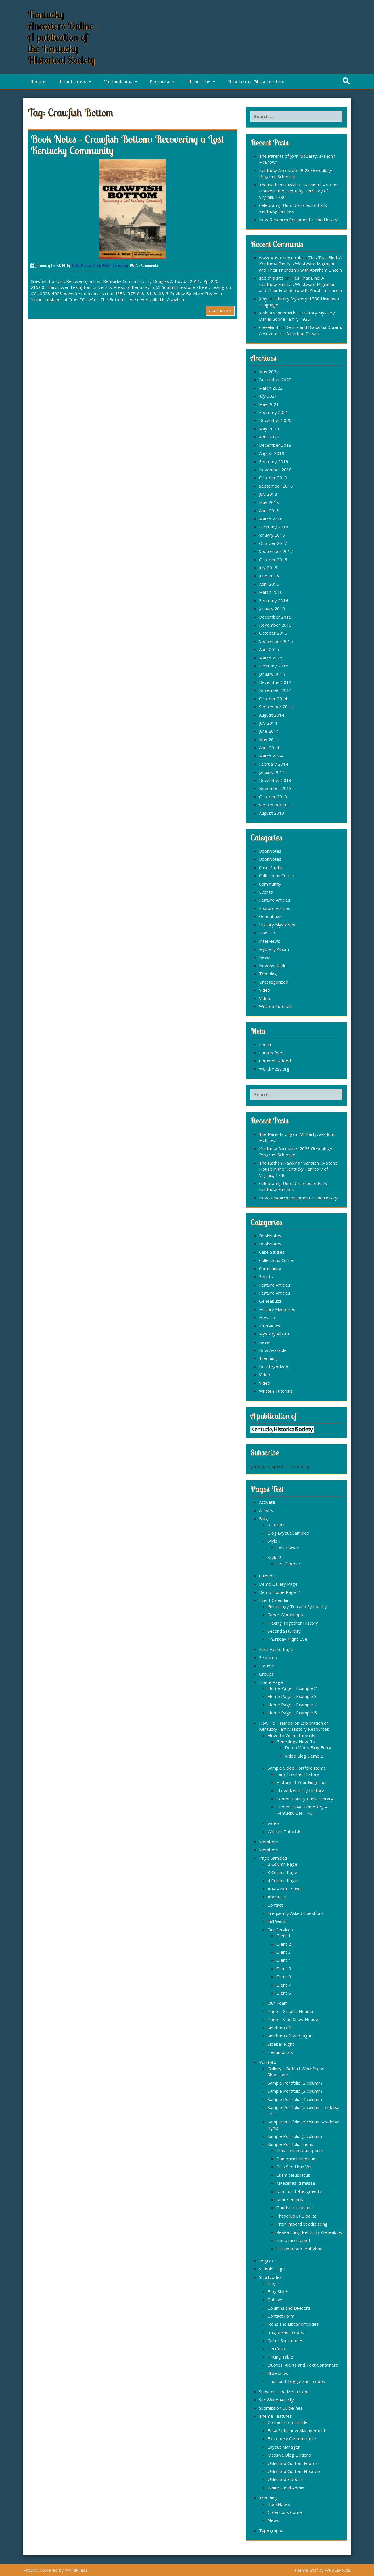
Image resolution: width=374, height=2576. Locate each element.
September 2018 (276, 486)
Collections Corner (277, 875)
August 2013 (271, 813)
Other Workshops (285, 1614)
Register (267, 2261)
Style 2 (274, 1557)
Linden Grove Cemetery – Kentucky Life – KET (301, 1810)
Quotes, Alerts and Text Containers (303, 2365)
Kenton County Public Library (304, 1799)
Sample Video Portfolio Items (297, 1768)
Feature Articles (274, 900)
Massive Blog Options (289, 2455)
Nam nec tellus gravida (298, 2191)
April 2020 (269, 437)
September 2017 (276, 551)
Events (160, 81)
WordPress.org (274, 1069)
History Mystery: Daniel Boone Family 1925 (297, 316)
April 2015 (269, 649)
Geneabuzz (270, 916)
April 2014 (269, 747)
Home (38, 81)
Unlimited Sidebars (286, 2479)
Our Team (278, 2003)
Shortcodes (270, 2277)
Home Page (271, 1682)
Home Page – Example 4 (292, 1704)
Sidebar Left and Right (290, 2036)
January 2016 (272, 608)
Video (264, 990)
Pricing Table (280, 2357)
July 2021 (268, 396)
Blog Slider (278, 2291)
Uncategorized (273, 982)
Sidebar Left (280, 2028)
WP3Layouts (337, 2570)
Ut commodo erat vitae (299, 2248)
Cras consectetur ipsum (299, 2150)
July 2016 (268, 567)
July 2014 (268, 723)
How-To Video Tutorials (291, 1735)
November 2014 (275, 690)
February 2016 (273, 600)
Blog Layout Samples (288, 1533)
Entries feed (271, 1053)
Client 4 (283, 1960)
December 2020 (275, 420)
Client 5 (283, 1968)
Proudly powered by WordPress (55, 2570)
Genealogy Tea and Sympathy (297, 1606)
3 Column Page (282, 1872)
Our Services (280, 1929)
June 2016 (269, 576)
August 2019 (271, 453)
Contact (275, 1905)
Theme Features (275, 2416)
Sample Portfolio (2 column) (295, 2083)
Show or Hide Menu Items (285, 2391)
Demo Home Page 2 (279, 1592)
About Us (277, 1897)
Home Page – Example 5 (292, 1713)
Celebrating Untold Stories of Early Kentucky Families (293, 208)
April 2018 (269, 510)
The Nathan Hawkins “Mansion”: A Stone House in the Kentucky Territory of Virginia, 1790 (298, 191)
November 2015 (275, 625)
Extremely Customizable (292, 2438)
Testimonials (280, 2052)
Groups (266, 1674)
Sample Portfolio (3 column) (295, 2091)
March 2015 (271, 658)
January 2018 (272, 535)
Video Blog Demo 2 (304, 1756)
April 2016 (269, 584)
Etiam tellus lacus (293, 2175)
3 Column (277, 1525)
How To (199, 81)
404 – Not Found (284, 1889)
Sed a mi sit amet (293, 2240)
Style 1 (274, 1541)
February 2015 (273, 666)
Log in (265, 1044)
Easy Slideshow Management (296, 2430)
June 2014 (269, 731)
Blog (263, 1518)
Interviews (269, 941)
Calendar (267, 1576)
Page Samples (273, 1858)
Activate (267, 1502)
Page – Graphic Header (291, 2011)
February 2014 (273, 764)
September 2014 (276, 706)
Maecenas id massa (295, 2183)
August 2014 (271, 715)
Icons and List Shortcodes (293, 2324)
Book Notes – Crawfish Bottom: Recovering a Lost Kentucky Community (127, 144)
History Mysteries (256, 81)
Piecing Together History (293, 1623)
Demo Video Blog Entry (308, 1747)
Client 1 (283, 1935)
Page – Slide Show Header (294, 2019)
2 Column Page (282, 1864)
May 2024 (269, 371)
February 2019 (273, 461)
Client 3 (283, 1952)
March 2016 (271, 592)
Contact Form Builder (288, 2422)
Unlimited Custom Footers (294, 2463)
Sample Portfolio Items (290, 2144)
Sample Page (272, 2269)
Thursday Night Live (287, 1639)
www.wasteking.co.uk (280, 257)
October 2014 (273, 698)
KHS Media (81, 265)
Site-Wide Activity (276, 2400)
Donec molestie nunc (296, 2158)
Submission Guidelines (281, 2408)
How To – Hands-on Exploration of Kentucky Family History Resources (294, 1726)
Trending (118, 81)
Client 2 (283, 1944)
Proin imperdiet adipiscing (301, 2224)
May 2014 (269, 739)
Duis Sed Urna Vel (293, 2166)
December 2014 (275, 682)
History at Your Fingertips (302, 1782)
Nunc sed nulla (290, 2199)
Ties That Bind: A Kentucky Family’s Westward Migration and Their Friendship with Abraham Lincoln (300, 264)
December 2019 (275, 445)
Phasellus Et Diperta (296, 2216)
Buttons (275, 2299)
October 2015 (273, 633)
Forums (266, 1666)
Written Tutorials (276, 1006)
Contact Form (281, 2316)
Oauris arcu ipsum (294, 2207)
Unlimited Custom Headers (294, 2471)
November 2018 (275, 469)
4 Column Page (282, 1880)
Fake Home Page (276, 1649)
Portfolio (267, 2062)
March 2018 (271, 519)
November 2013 (275, 788)
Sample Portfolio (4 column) (295, 2099)
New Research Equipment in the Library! (298, 219)
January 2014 (272, 772)
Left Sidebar (288, 1547)
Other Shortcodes (285, 2340)
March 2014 (271, 756)
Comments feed (275, 1061)
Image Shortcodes (286, 2332)
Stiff (314, 2570)
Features (73, 81)
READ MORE (220, 311)
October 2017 (273, 543)
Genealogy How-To (295, 1741)
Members (268, 1841)
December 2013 (275, 780)
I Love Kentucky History (300, 1790)
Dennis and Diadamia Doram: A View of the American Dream (300, 330)
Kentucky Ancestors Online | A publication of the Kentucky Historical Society (63, 37)
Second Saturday (284, 1631)
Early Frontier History (297, 1774)
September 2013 (276, 805)
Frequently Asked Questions (296, 1913)
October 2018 (273, 477)
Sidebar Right (281, 2044)
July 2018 (268, 494)
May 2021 (269, 404)
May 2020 (269, 429)
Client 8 (283, 1993)
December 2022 (275, 379)
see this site (271, 278)
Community (270, 884)
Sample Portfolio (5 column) (295, 2136)
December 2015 (275, 617)
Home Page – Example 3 (292, 1696)
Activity (266, 1510)
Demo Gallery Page (278, 1584)
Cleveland (268, 327)
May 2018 (269, 502)
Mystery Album (274, 949)
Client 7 (283, 1985)
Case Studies (272, 867)
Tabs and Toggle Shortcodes (296, 2381)
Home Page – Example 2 (292, 1688)
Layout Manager (284, 2447)
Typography (271, 2530)
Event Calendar (274, 1600)
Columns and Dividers (289, 2308)
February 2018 (273, 527)
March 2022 (271, 388)
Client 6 (283, 1976)
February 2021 (273, 412)
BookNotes (101, 265)
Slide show (278, 2373)
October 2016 (273, 559)
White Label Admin (286, 2488)
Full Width (277, 1921)
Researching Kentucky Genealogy (309, 2232)
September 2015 (276, 641)
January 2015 (272, 674)
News (265, 957)
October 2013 (273, 796)
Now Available (273, 965)
